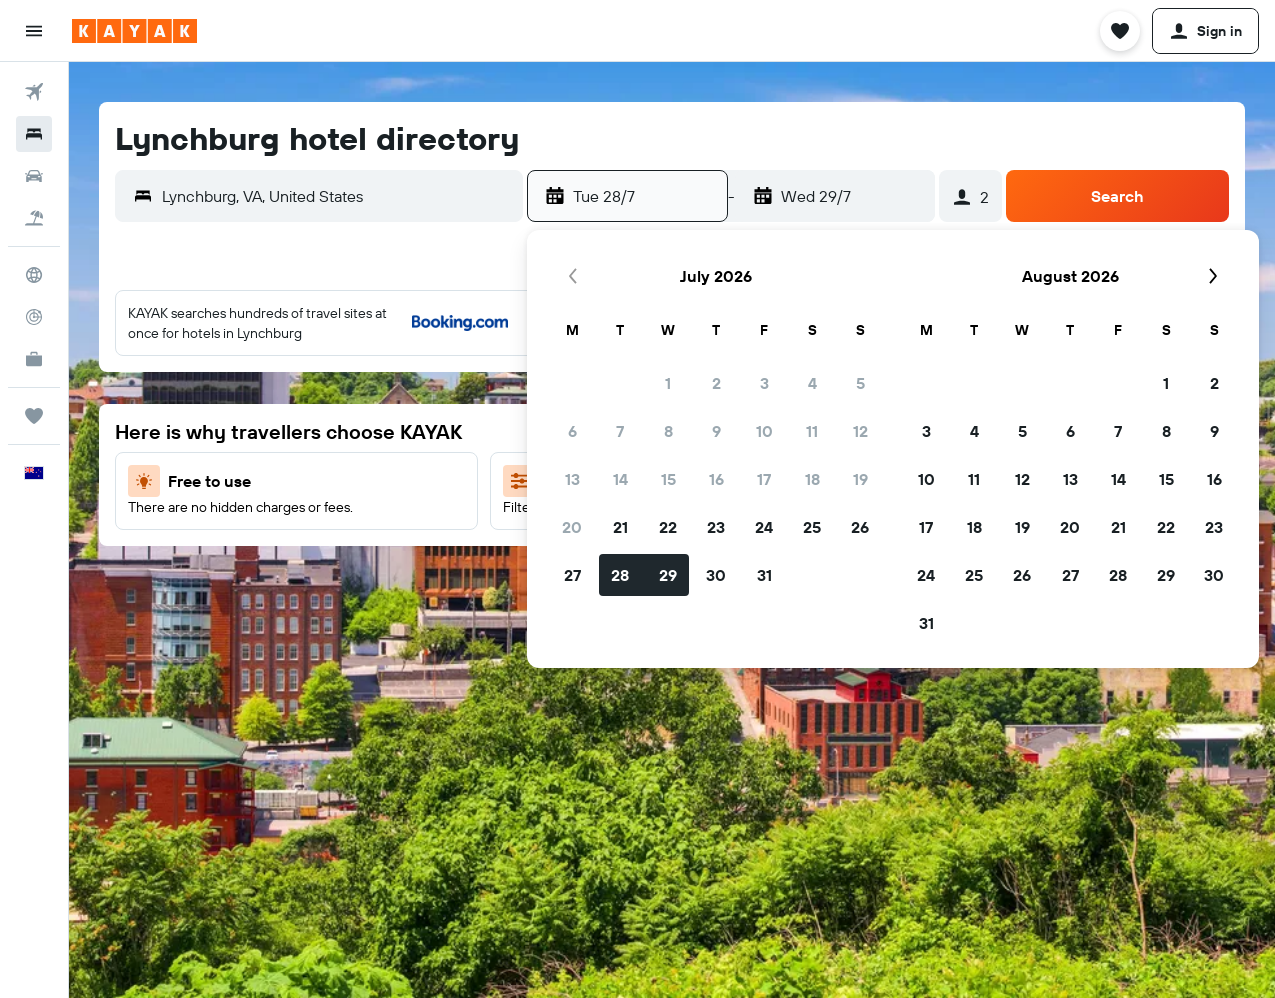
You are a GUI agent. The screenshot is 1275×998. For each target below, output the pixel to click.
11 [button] (812, 431)
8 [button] (668, 431)
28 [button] (620, 575)
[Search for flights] (34, 92)
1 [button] (668, 383)
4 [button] (812, 383)
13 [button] (572, 479)
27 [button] (572, 575)
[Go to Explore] (34, 275)
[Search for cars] (34, 176)
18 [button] (812, 479)
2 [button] (716, 383)
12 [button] (860, 431)
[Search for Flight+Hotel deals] (34, 218)
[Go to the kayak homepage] (134, 31)
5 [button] (860, 383)
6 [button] (572, 431)
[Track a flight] (34, 317)
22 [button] (668, 527)
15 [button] (668, 479)
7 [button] (620, 431)
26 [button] (860, 527)
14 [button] (620, 479)
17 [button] (764, 479)
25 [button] (812, 527)
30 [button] (716, 575)
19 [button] (860, 479)
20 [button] (572, 527)
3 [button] (764, 383)
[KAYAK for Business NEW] (34, 359)
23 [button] (716, 527)
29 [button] (668, 575)
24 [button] (764, 527)
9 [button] (716, 431)
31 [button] (764, 575)
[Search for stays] (34, 134)
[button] (34, 31)
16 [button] (716, 479)
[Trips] (34, 416)
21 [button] (620, 527)
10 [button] (764, 431)
